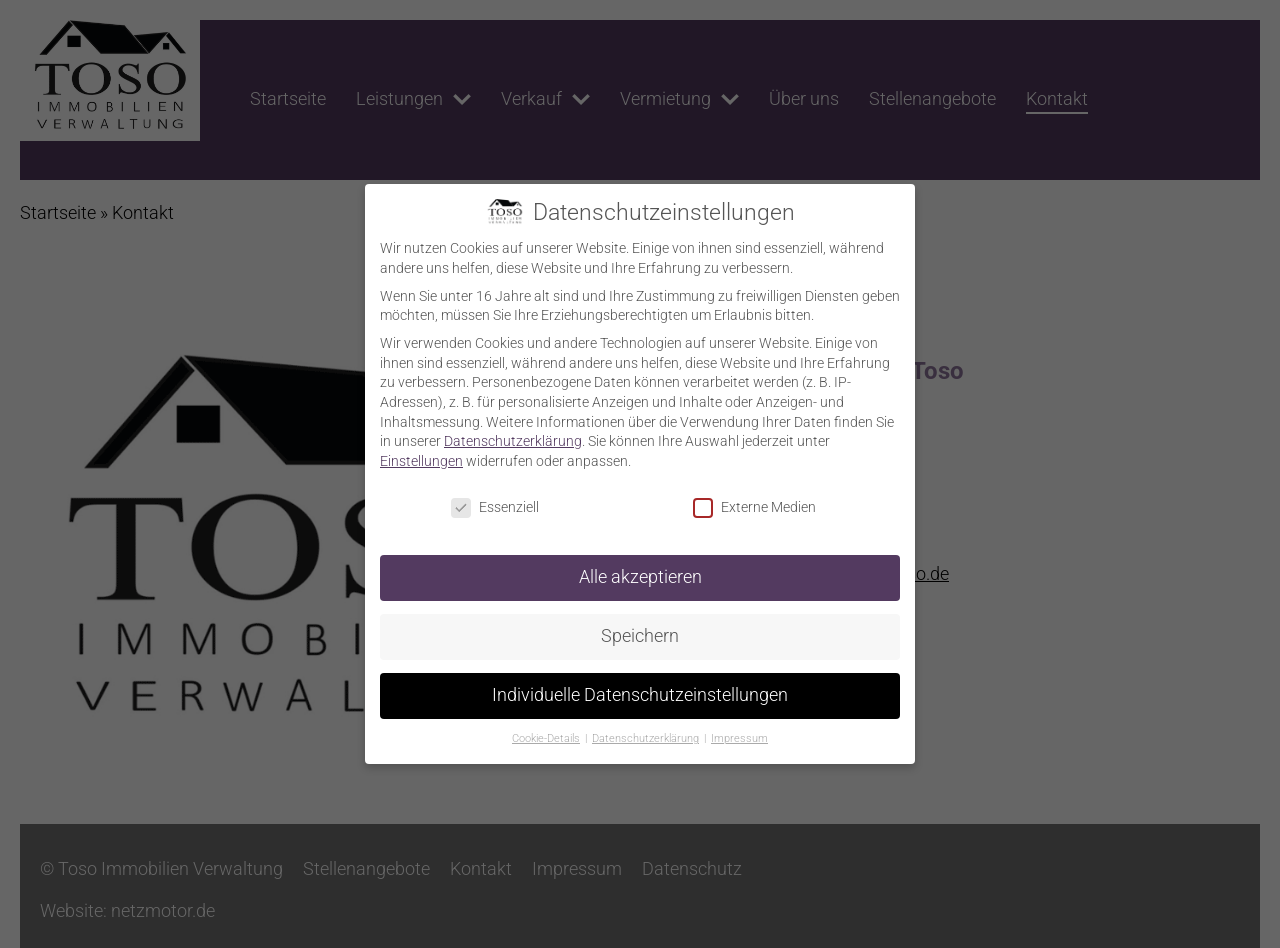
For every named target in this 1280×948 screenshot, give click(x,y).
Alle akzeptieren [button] (640, 577)
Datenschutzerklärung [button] (645, 738)
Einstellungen (421, 461)
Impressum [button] (739, 738)
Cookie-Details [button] (546, 738)
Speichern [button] (640, 636)
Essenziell (495, 507)
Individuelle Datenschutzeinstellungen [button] (640, 695)
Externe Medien (754, 507)
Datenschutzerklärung (513, 441)
